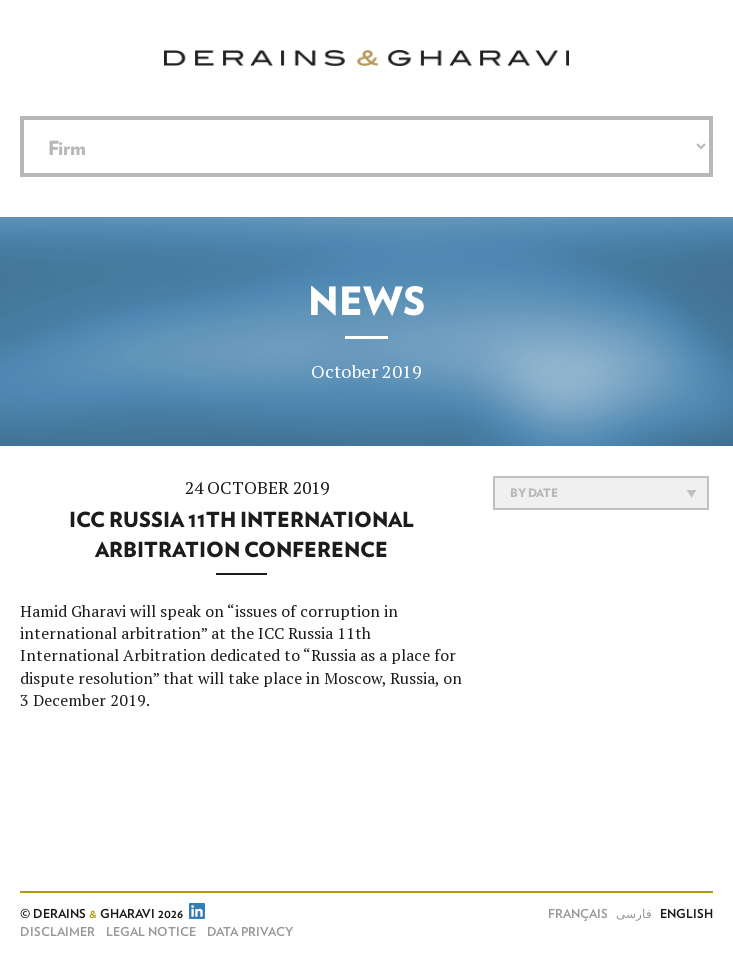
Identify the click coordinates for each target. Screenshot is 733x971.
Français (578, 914)
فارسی (634, 914)
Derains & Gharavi (366, 58)
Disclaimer (57, 932)
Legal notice (151, 932)
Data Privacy (250, 932)
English (686, 914)
